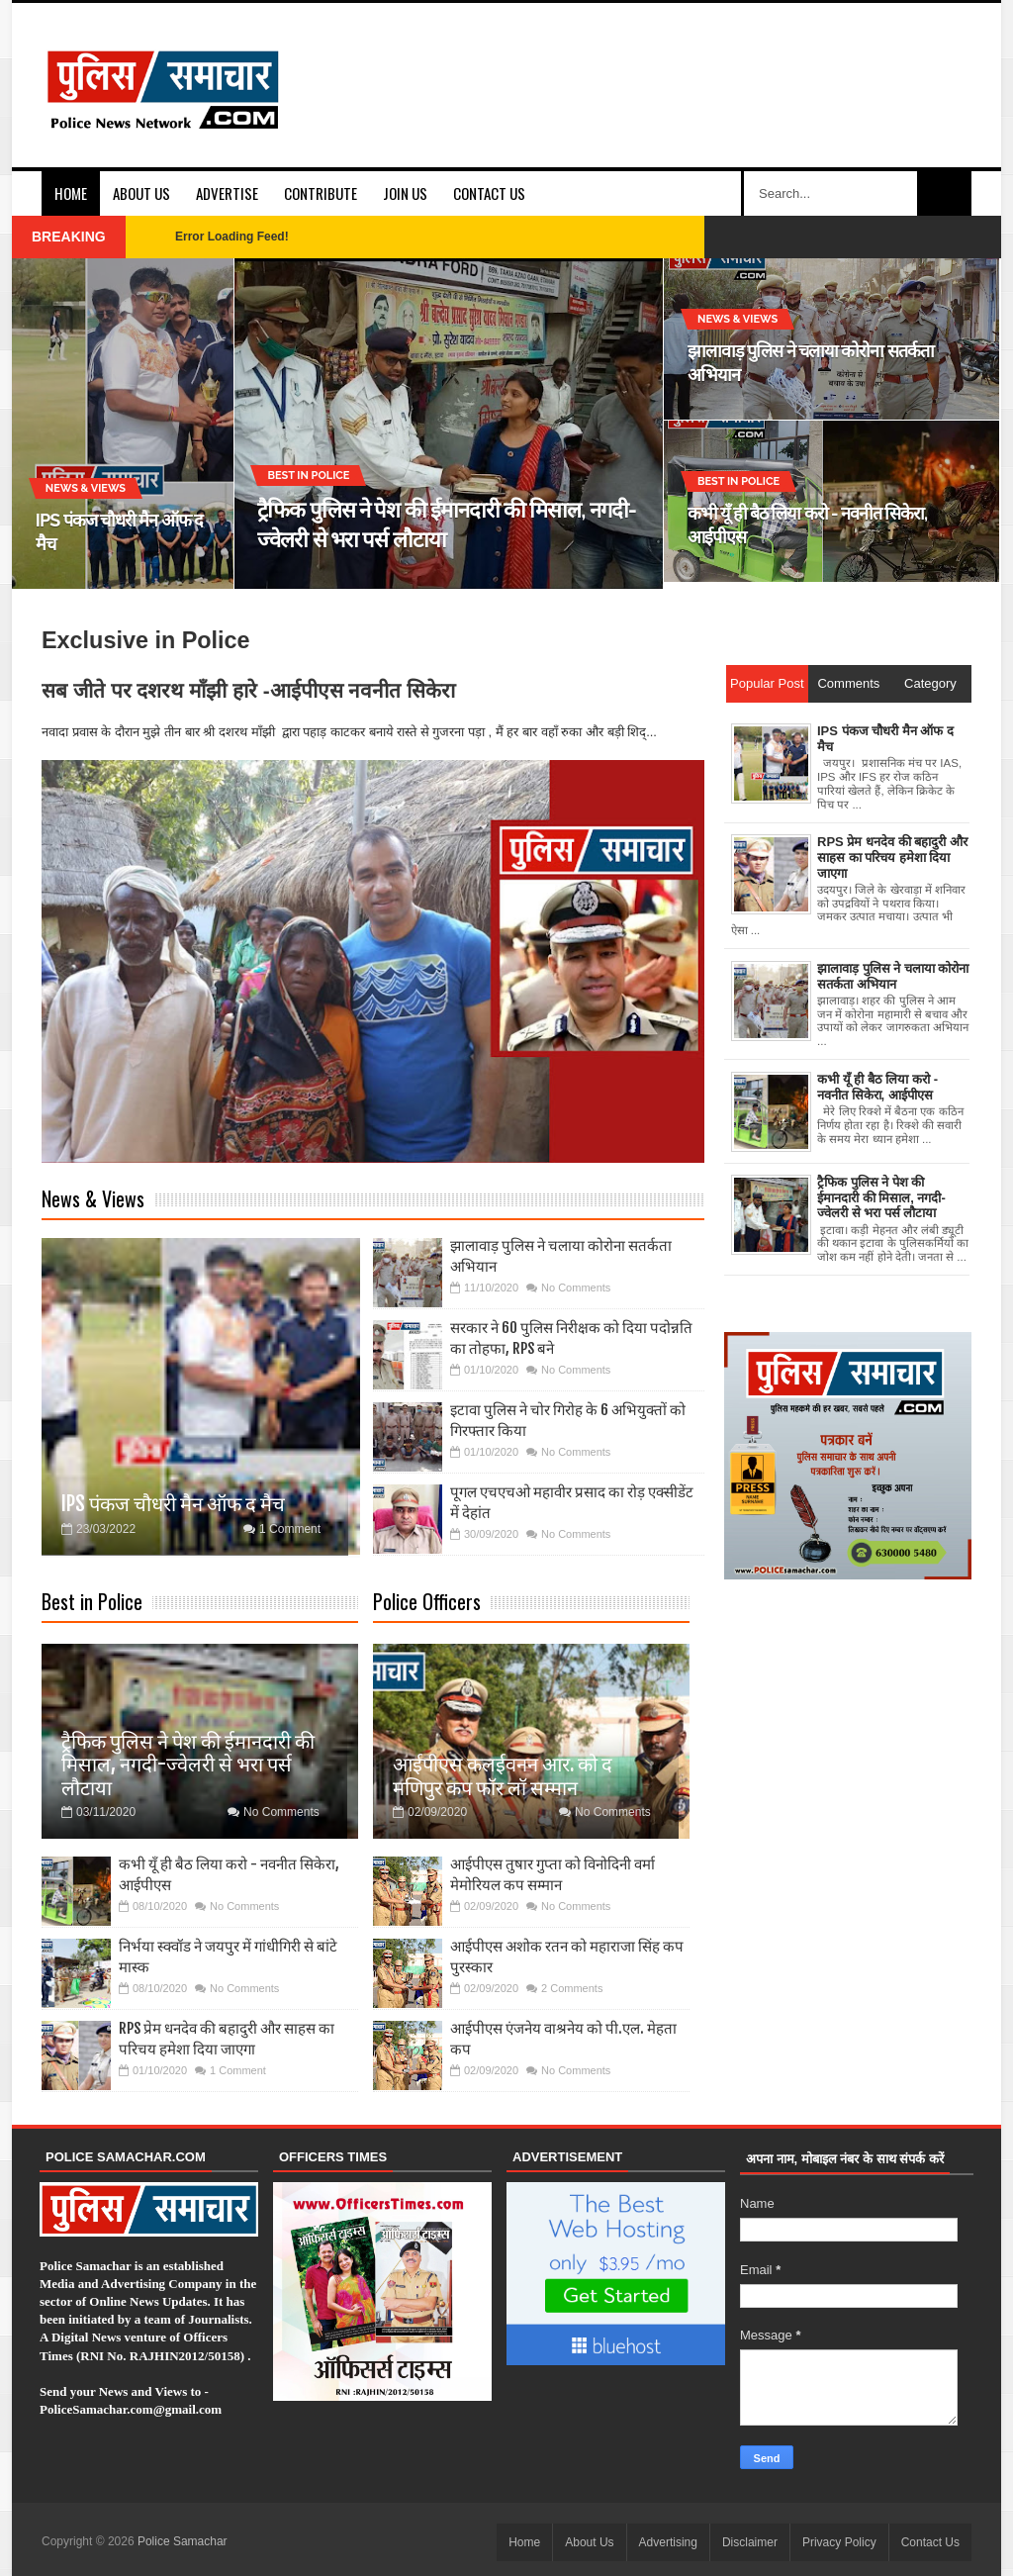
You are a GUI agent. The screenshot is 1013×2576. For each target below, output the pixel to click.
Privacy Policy (839, 2542)
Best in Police (92, 1601)
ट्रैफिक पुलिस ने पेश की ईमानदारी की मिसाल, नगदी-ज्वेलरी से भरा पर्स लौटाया (188, 1764)
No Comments (575, 1287)
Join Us (405, 193)
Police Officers (427, 1601)
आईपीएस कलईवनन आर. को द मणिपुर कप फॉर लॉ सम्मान (502, 1775)
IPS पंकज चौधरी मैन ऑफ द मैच (173, 1503)
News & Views (93, 1198)
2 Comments (571, 1988)
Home (70, 193)
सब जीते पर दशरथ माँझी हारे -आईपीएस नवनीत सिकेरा (248, 690)
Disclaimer (750, 2542)
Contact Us (489, 193)
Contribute (320, 193)
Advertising (668, 2542)
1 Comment (290, 1529)
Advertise (227, 193)
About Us (141, 193)
